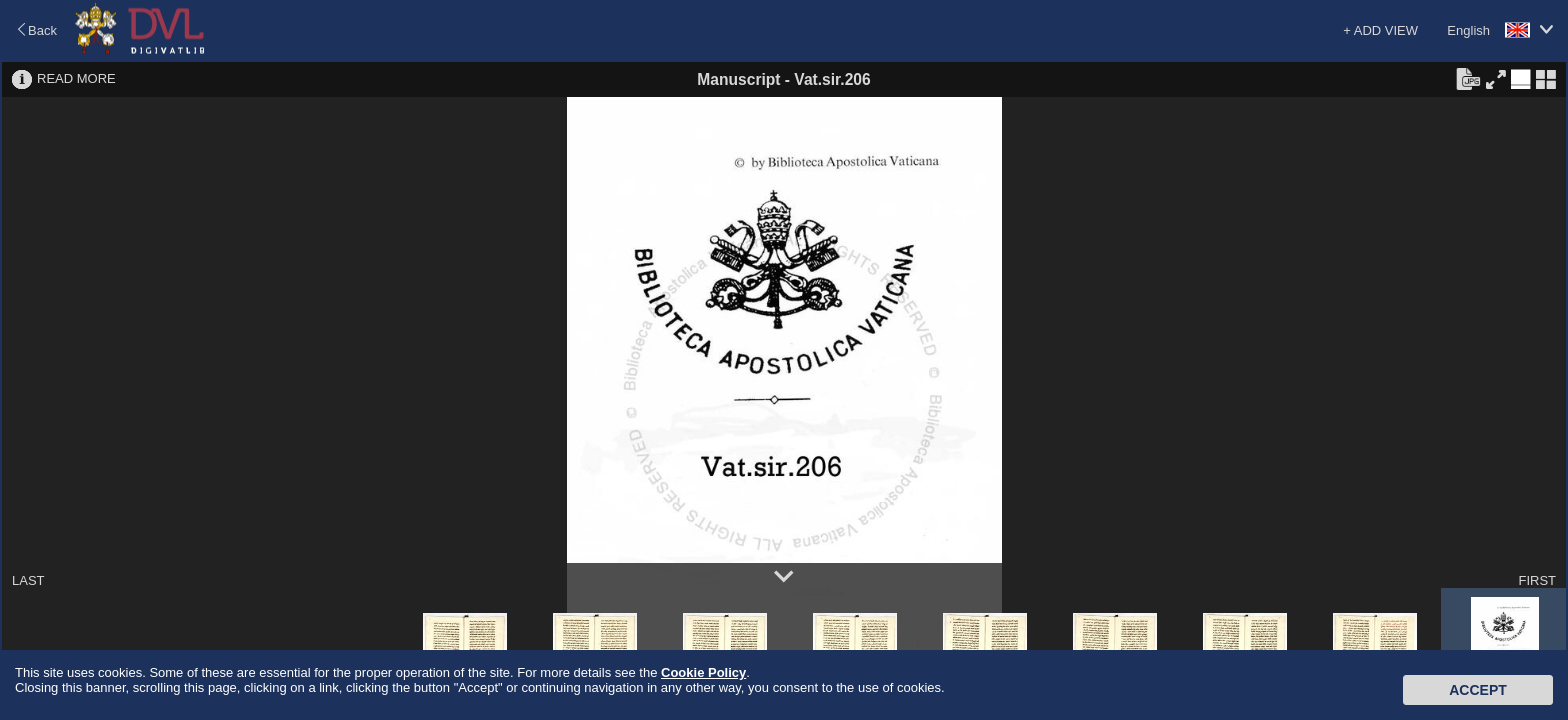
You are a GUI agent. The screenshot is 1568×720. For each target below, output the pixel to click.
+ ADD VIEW (1380, 30)
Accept (1478, 690)
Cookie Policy (703, 672)
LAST (28, 580)
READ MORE (76, 78)
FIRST (1537, 580)
